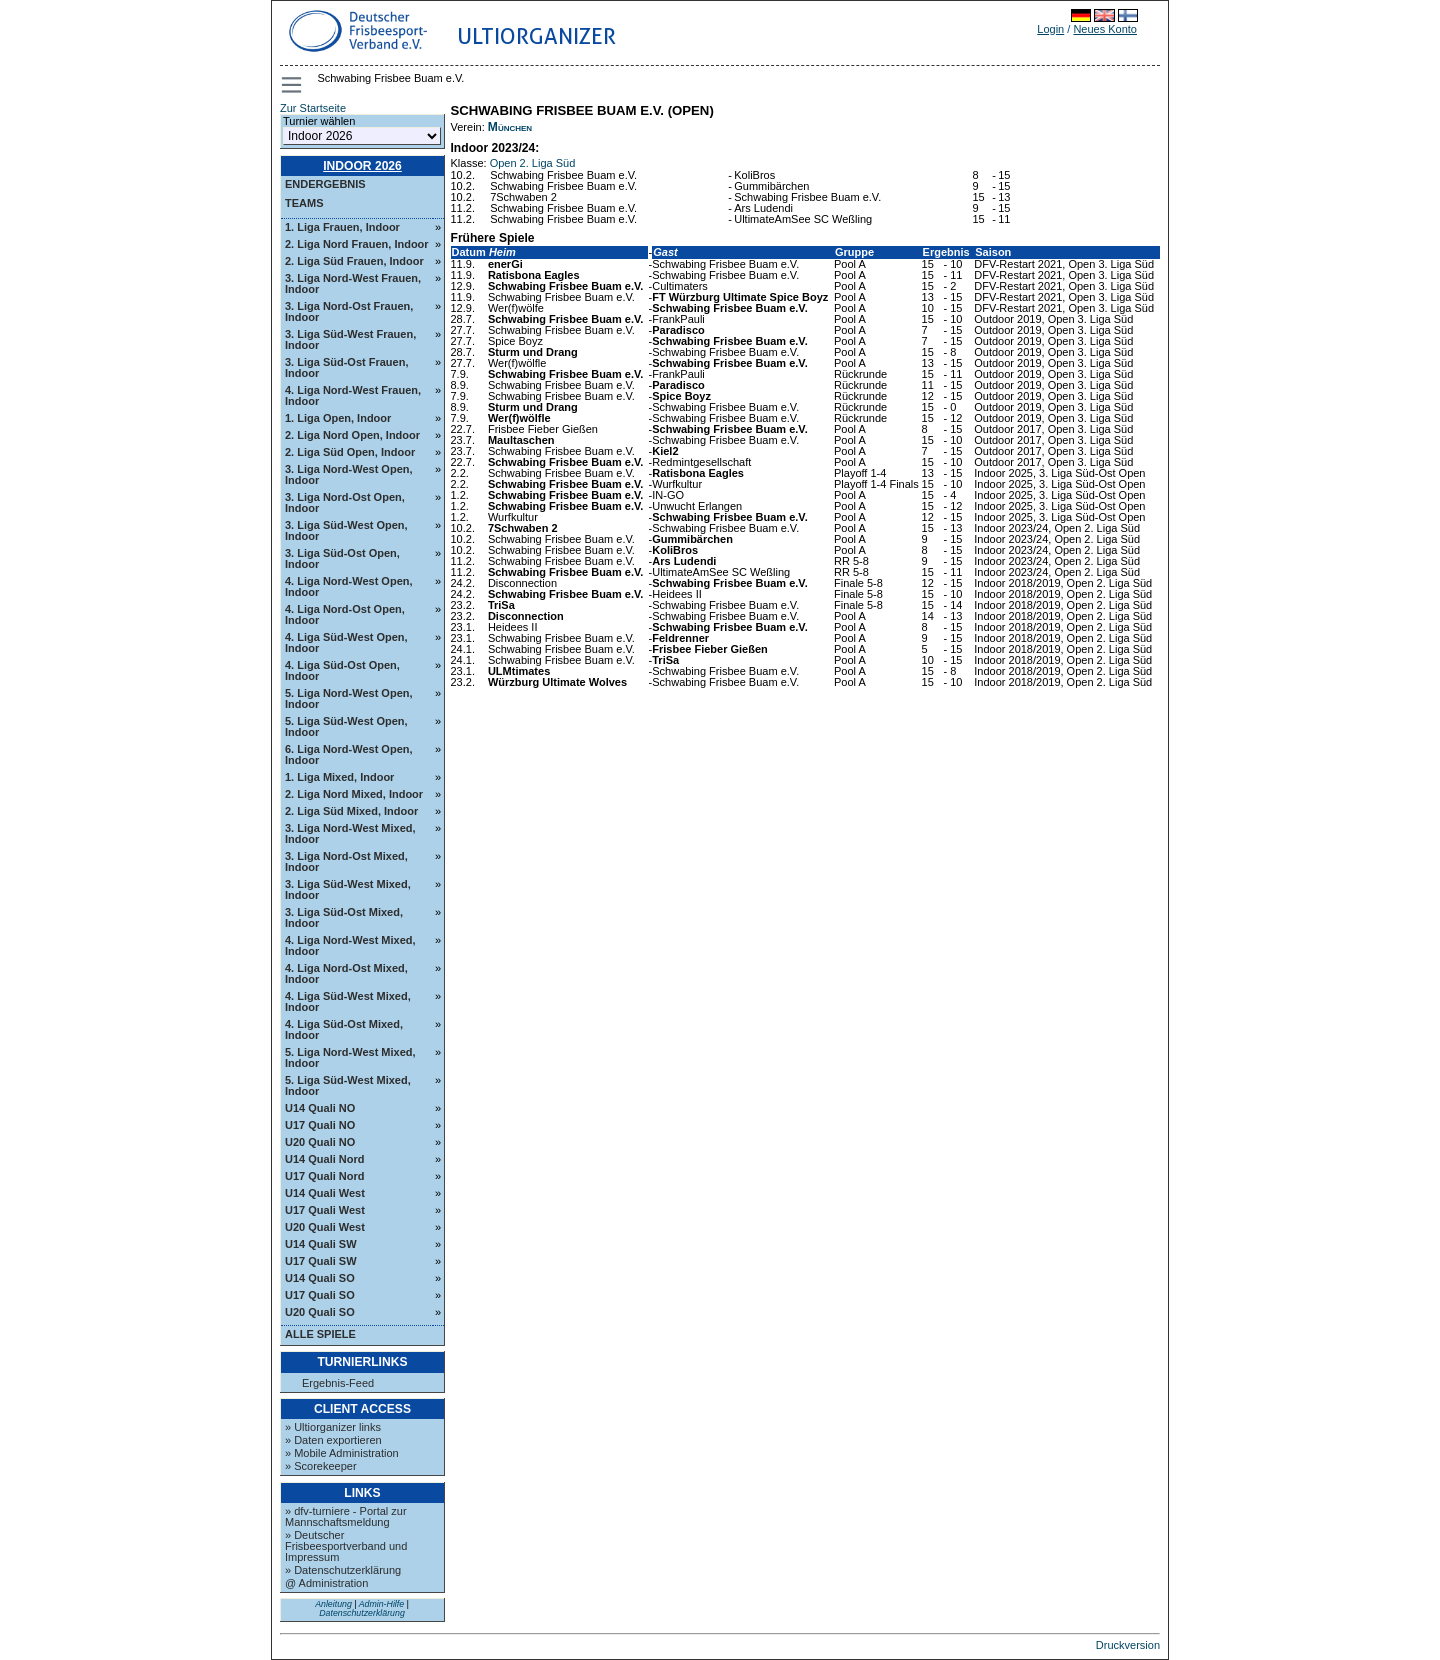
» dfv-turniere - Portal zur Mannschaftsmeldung (346, 1516)
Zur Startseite (313, 108)
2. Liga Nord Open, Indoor (352, 435)
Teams (304, 203)
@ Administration (326, 1583)
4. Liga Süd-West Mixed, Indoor (348, 1001)
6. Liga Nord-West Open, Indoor (349, 754)
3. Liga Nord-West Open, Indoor (349, 474)
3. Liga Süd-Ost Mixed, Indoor (344, 917)
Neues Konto (1105, 29)
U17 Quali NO (320, 1125)
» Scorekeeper (321, 1466)
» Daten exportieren (333, 1440)
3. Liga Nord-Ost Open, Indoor (345, 502)
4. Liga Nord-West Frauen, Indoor (353, 395)
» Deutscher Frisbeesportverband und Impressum (346, 1546)
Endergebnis (325, 184)
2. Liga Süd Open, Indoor (350, 452)
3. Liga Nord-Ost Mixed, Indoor (346, 861)
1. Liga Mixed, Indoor (339, 777)
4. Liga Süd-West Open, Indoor (346, 642)
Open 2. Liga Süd (533, 163)
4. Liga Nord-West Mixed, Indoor (350, 945)
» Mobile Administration (342, 1453)
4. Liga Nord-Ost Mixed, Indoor (346, 973)
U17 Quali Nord (324, 1176)
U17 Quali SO (320, 1295)
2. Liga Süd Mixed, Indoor (351, 811)
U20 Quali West (325, 1227)
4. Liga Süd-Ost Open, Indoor (342, 670)
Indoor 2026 (362, 166)
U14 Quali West (325, 1193)
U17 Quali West (325, 1210)
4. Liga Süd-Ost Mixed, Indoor (344, 1029)
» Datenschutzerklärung (343, 1570)
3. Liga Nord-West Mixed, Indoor (350, 833)
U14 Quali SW (321, 1244)
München (510, 127)
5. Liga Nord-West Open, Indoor (349, 698)
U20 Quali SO (320, 1312)
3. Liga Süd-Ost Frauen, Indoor (346, 367)
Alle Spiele (320, 1334)
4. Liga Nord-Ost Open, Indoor (345, 614)
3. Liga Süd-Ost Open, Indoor (342, 558)
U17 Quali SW (321, 1261)
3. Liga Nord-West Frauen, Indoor (353, 283)
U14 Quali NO (320, 1108)
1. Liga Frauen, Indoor (342, 227)
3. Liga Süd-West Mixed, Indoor (348, 889)
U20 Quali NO (320, 1142)
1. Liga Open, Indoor (338, 418)
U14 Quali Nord (324, 1159)
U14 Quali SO (320, 1278)
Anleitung (333, 1604)
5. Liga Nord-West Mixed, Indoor (350, 1057)
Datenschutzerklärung (362, 1613)
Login (1050, 29)
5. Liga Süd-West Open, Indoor (346, 726)
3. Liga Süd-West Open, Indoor (346, 530)
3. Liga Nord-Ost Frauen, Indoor (349, 311)
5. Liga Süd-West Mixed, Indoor (348, 1085)
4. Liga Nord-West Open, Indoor (349, 586)
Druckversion (1128, 1645)
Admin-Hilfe (381, 1604)
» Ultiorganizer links (333, 1427)
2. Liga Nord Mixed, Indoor (354, 794)
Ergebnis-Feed (338, 1383)
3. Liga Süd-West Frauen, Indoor (350, 339)
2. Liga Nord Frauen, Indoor (357, 244)
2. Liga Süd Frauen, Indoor (354, 261)
